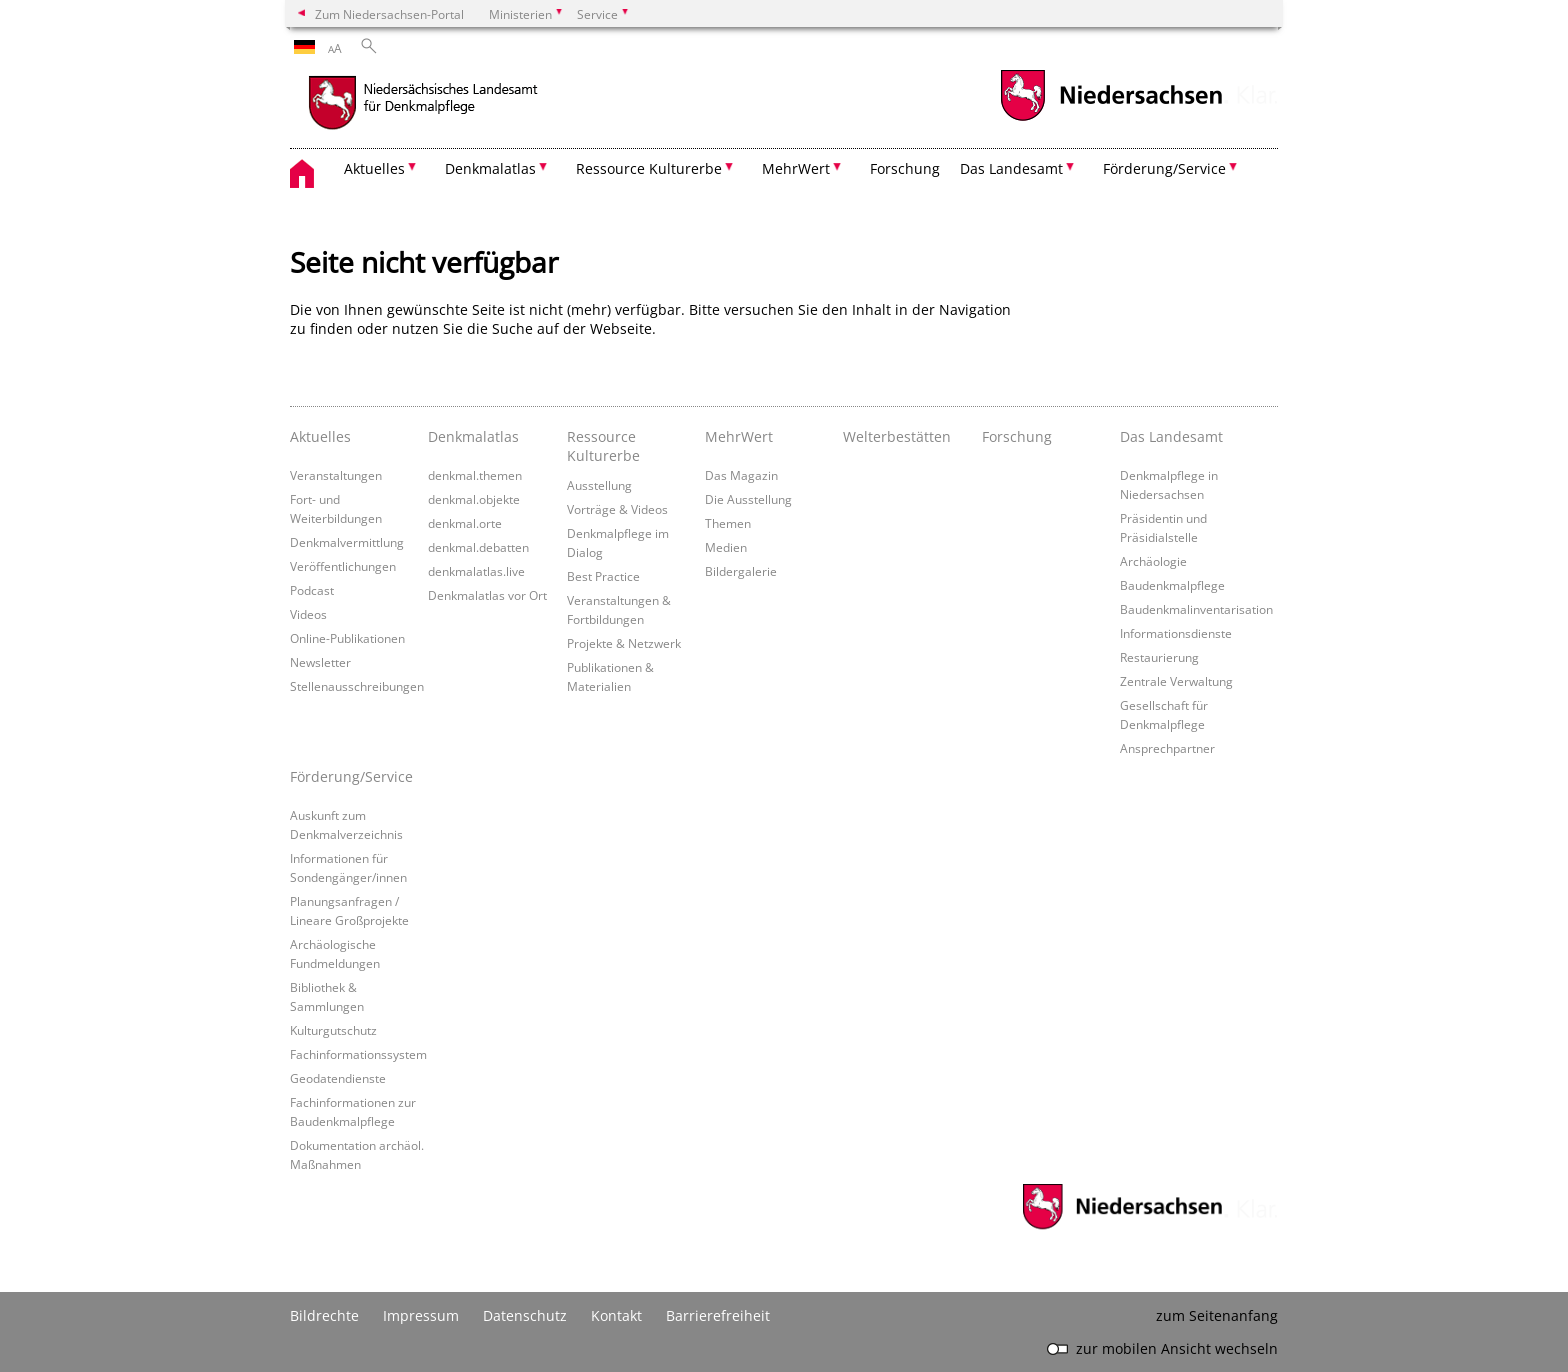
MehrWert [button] (796, 168)
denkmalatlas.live (476, 571)
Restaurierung (1159, 657)
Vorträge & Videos (617, 509)
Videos (308, 614)
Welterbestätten (897, 436)
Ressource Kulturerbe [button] (649, 168)
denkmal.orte (465, 523)
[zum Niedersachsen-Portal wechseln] (1111, 118)
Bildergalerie (741, 571)
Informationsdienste (1176, 633)
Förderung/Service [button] (1164, 168)
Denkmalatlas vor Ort (487, 595)
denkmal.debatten (478, 547)
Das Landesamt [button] (1011, 168)
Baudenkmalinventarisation (1196, 609)
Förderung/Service (351, 776)
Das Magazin (741, 475)
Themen (728, 523)
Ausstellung (599, 485)
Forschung (905, 168)
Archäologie (1153, 561)
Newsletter (320, 662)
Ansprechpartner (1167, 748)
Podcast (312, 590)
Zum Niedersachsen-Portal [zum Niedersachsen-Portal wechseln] (389, 14)
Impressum (421, 1315)
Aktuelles (320, 436)
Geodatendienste (338, 1078)
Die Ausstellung (748, 499)
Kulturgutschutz (333, 1030)
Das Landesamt (1171, 436)
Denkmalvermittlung (347, 542)
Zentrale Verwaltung (1176, 681)
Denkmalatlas (473, 436)
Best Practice (603, 576)
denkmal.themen (475, 475)
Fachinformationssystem (358, 1054)
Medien (726, 547)
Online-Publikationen (347, 638)
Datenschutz (525, 1315)
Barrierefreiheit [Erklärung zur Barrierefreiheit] (718, 1315)
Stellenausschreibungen (357, 686)
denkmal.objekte (474, 499)
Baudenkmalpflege (1172, 585)
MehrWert (739, 436)
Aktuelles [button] (374, 168)
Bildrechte (324, 1315)
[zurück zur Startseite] (465, 105)
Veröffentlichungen (343, 566)
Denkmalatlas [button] (490, 168)
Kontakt (616, 1315)
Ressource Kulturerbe (603, 446)
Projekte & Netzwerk (624, 643)
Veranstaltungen (336, 475)
